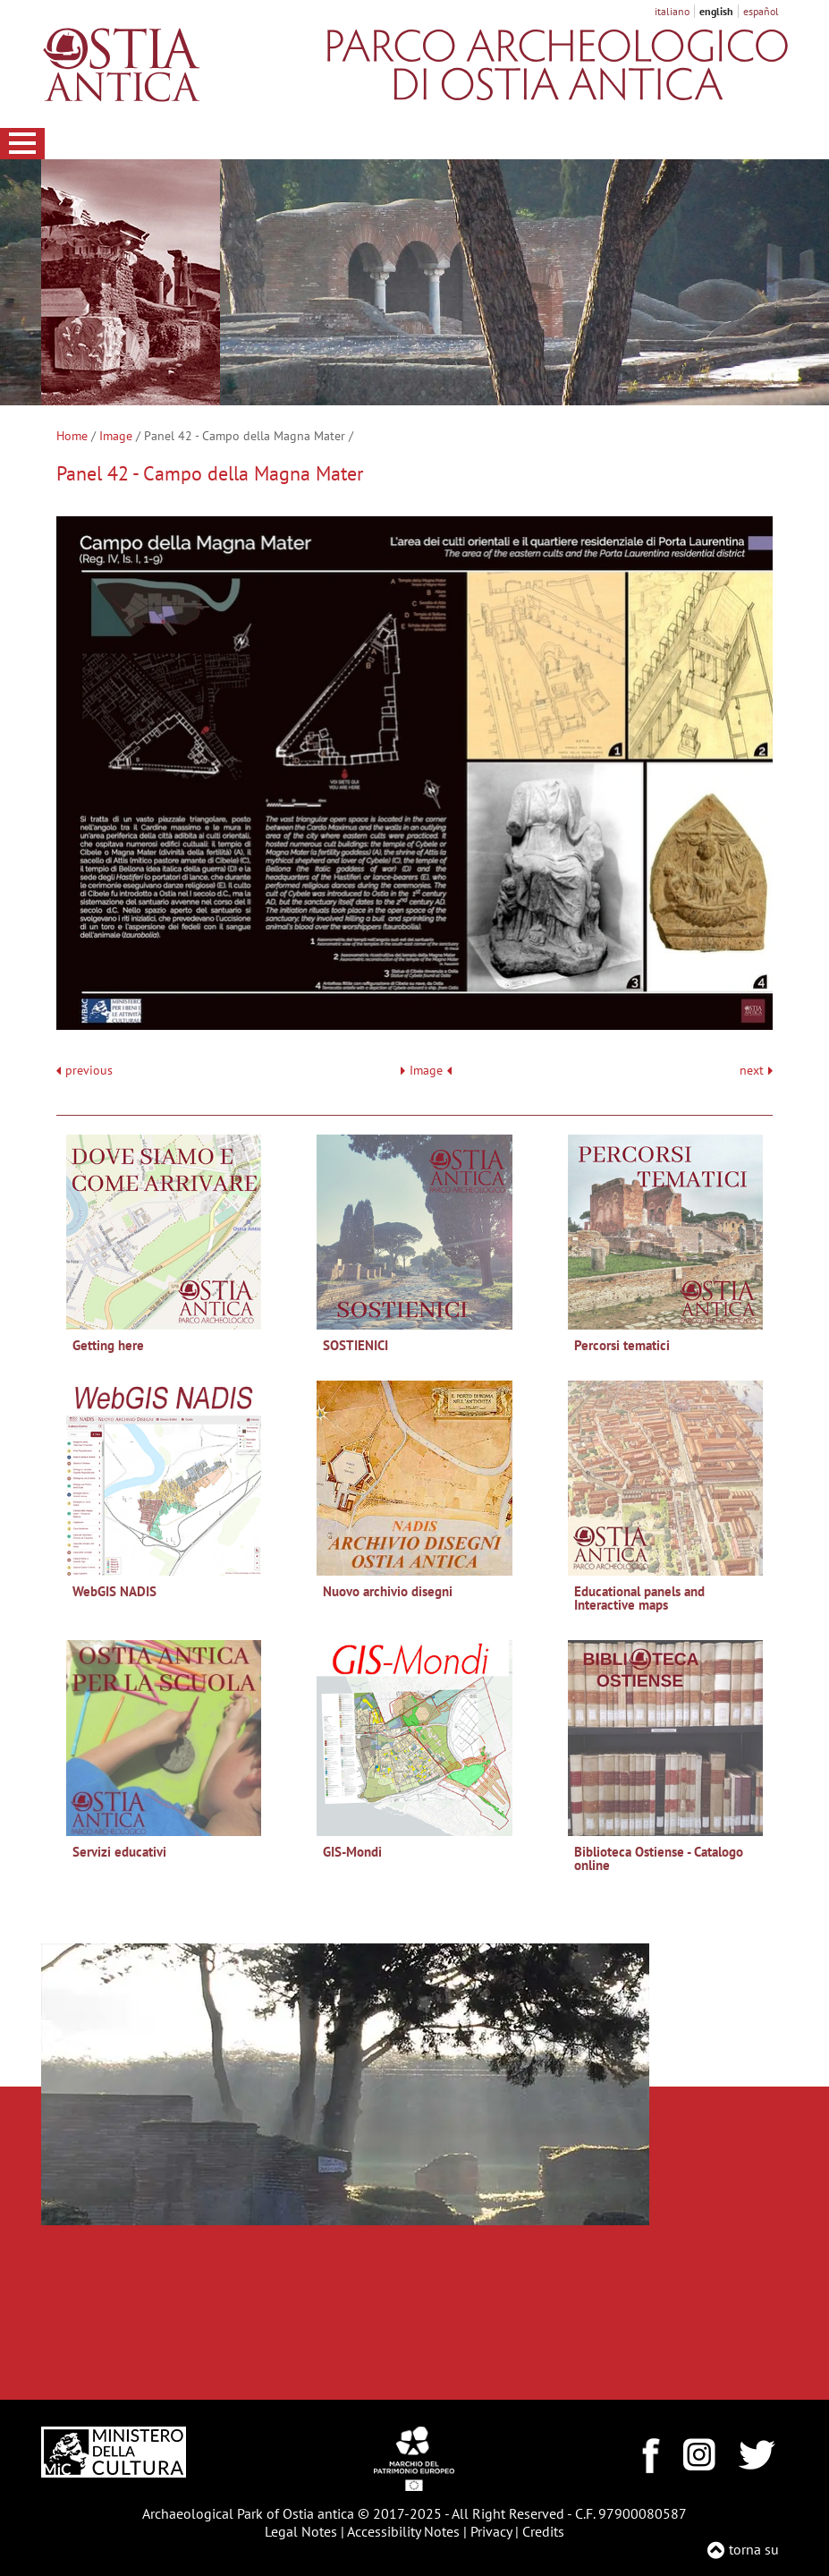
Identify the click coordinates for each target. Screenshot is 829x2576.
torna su (754, 2549)
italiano (672, 11)
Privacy (491, 2531)
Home (72, 436)
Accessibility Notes (403, 2531)
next (756, 1071)
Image (115, 436)
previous (89, 1071)
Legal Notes (301, 2531)
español (761, 11)
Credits (543, 2531)
